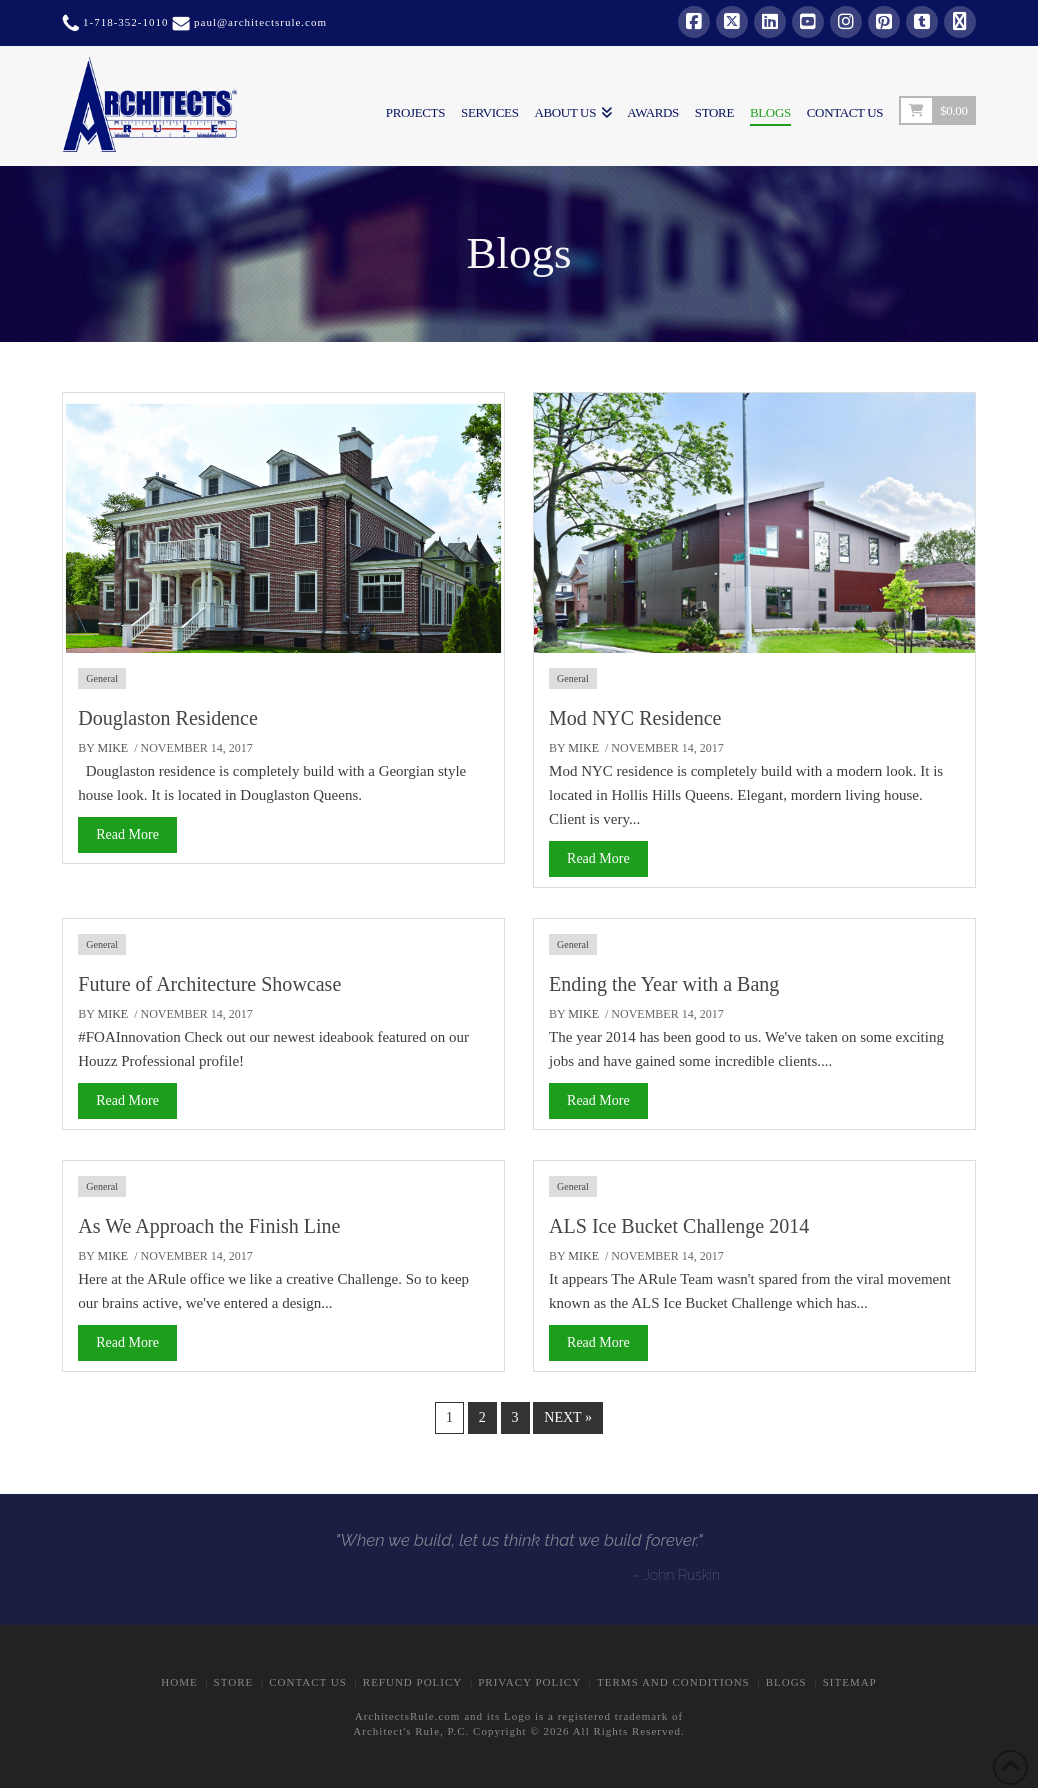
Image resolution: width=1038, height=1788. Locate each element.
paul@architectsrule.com (260, 22)
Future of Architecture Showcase (209, 984)
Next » (568, 1417)
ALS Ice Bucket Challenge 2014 (679, 1226)
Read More (127, 834)
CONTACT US (308, 1682)
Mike (113, 748)
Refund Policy (412, 1682)
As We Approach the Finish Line (209, 1226)
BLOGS (786, 1682)
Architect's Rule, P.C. (411, 1731)
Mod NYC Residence (635, 718)
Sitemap (850, 1682)
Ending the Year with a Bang (664, 984)
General (102, 678)
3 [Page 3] (515, 1417)
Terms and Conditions (673, 1682)
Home (179, 1682)
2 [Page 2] (482, 1417)
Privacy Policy (529, 1682)
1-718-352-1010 (123, 22)
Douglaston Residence (168, 718)
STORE (234, 1682)
